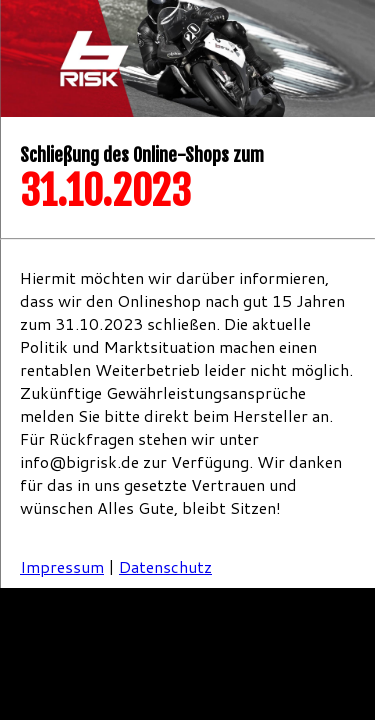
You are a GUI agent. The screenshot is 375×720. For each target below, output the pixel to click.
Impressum (62, 566)
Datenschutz (165, 566)
